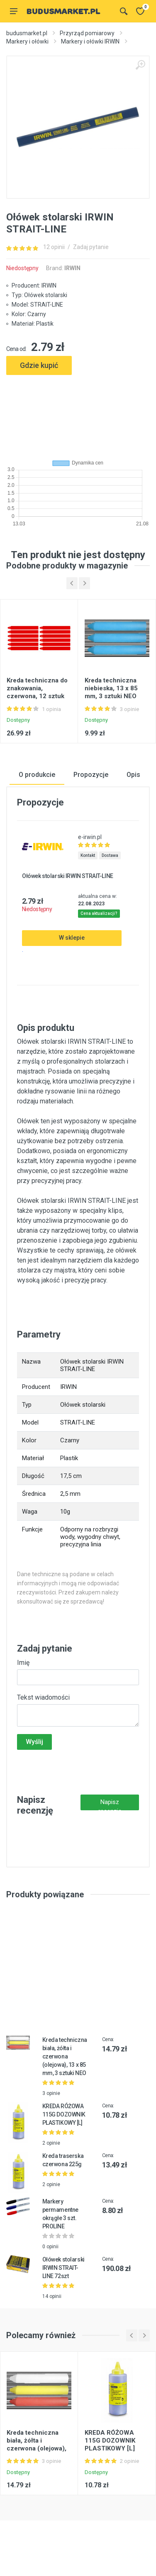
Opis (133, 774)
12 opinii (54, 247)
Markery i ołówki (27, 41)
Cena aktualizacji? (98, 913)
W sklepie (72, 937)
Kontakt (87, 855)
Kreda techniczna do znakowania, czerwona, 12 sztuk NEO (37, 692)
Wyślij (34, 1741)
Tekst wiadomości (43, 1697)
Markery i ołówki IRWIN (90, 41)
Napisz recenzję (110, 1804)
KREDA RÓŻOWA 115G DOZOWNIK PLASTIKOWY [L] (64, 2114)
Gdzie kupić (39, 365)
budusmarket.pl (26, 33)
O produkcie (37, 774)
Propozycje (90, 774)
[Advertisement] (77, 413)
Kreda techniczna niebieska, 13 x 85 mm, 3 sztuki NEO (111, 688)
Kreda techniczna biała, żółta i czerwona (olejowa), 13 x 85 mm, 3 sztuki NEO (64, 2056)
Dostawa (110, 855)
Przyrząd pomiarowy (87, 33)
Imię (23, 1662)
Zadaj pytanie (91, 247)
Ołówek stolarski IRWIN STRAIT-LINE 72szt (63, 2267)
